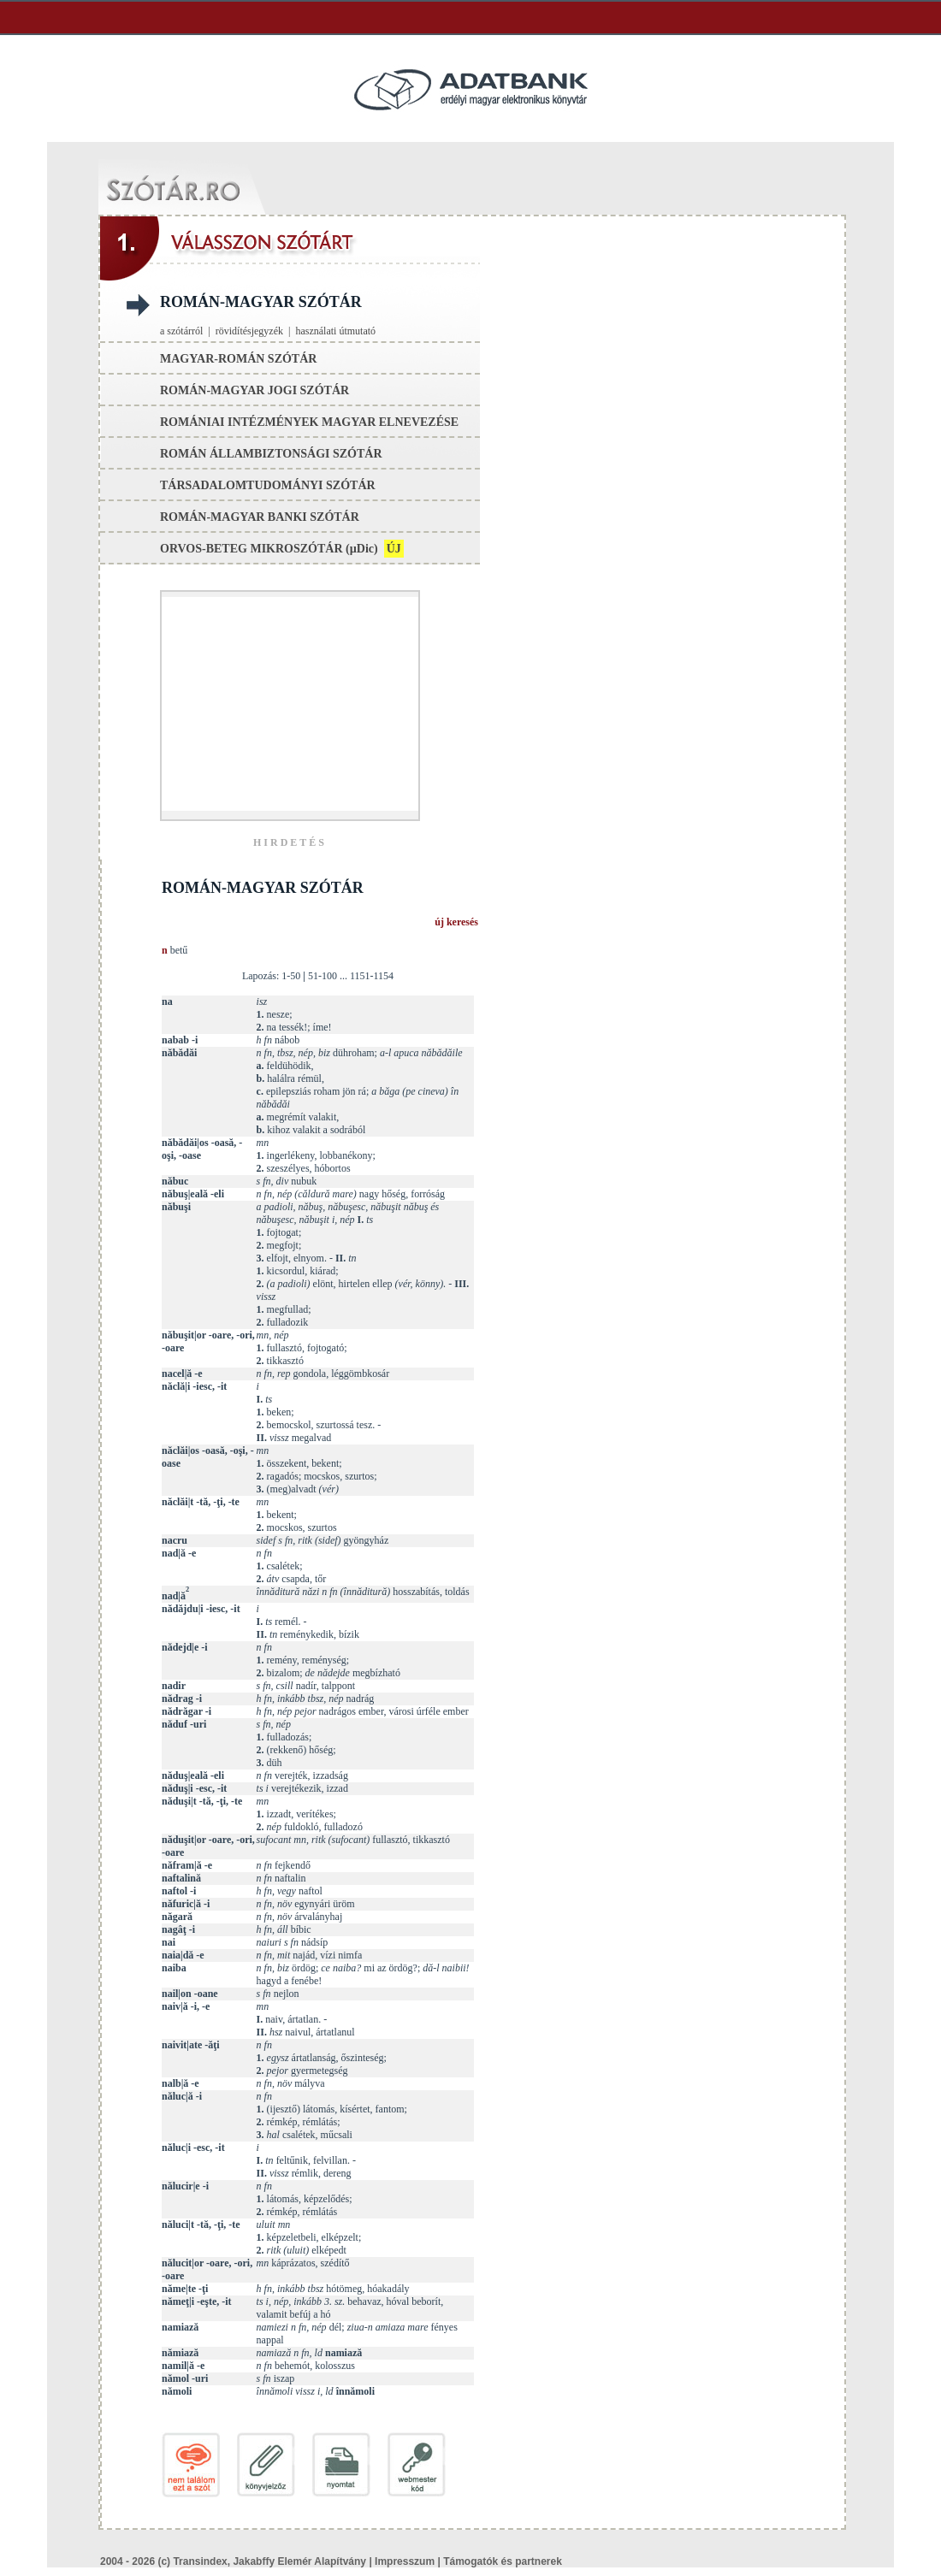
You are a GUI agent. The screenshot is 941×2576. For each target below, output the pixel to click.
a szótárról (181, 331)
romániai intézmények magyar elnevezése (309, 422)
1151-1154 (372, 976)
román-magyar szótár (261, 301)
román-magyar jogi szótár (254, 390)
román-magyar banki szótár (259, 517)
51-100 (322, 976)
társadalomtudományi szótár (268, 485)
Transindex (200, 2561)
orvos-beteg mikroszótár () (282, 549)
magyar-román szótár (238, 358)
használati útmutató (335, 331)
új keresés (456, 922)
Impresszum (405, 2561)
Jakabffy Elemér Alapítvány (299, 2561)
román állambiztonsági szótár (271, 453)
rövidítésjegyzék (249, 331)
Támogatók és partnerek (502, 2561)
